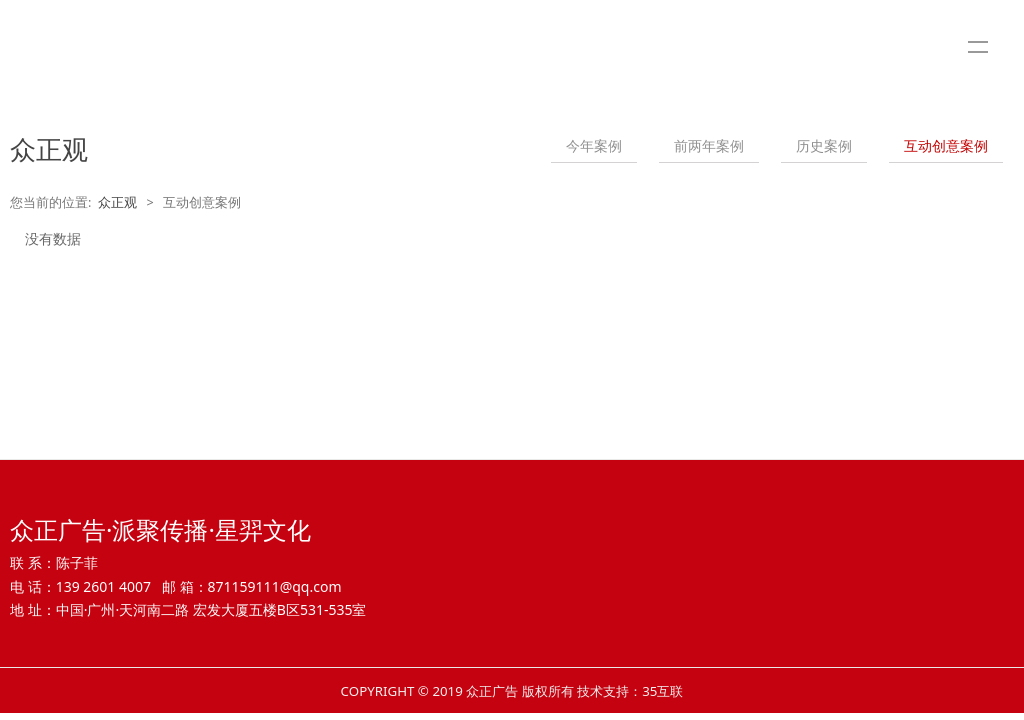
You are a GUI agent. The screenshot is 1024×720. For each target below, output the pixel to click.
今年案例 (594, 145)
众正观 (117, 202)
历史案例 (824, 145)
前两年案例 (709, 145)
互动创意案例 (946, 145)
